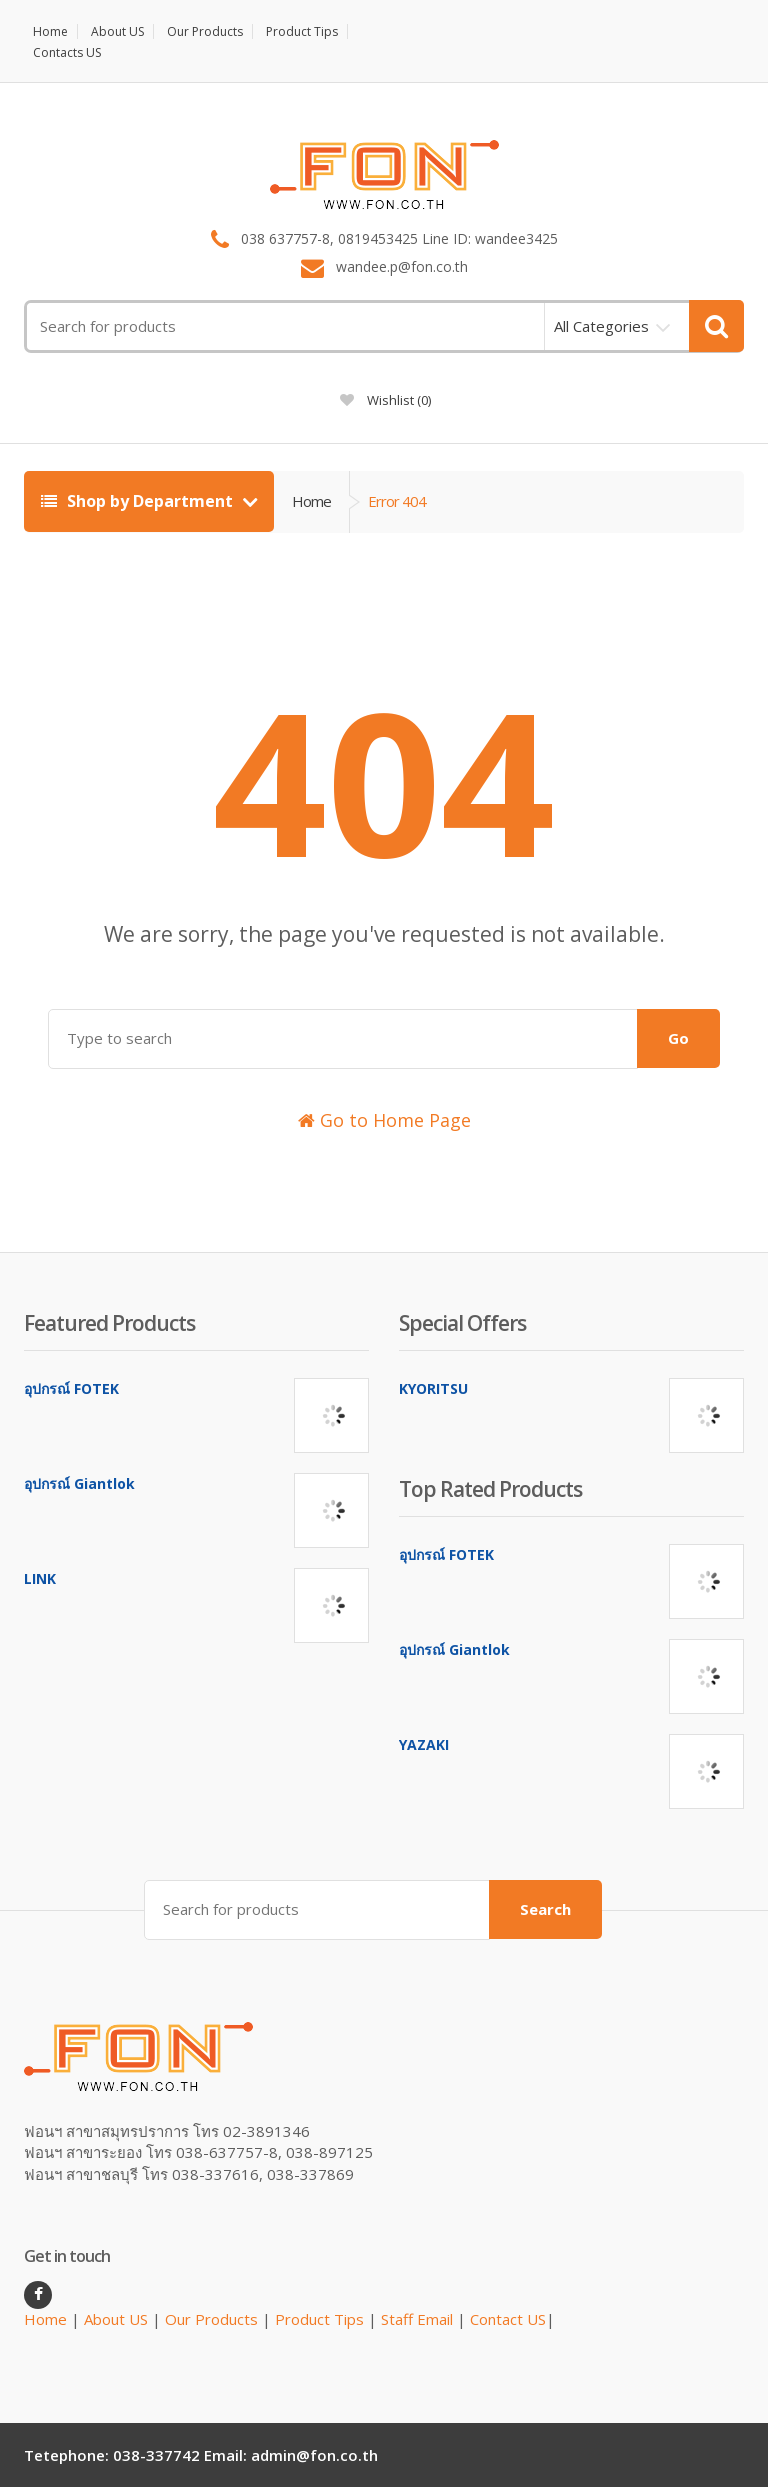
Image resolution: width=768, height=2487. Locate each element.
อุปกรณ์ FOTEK (71, 1388)
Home (50, 31)
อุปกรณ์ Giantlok (79, 1483)
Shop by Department (139, 501)
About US (117, 31)
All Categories (601, 326)
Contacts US (67, 52)
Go (678, 1038)
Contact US (508, 2319)
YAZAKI (424, 1744)
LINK (40, 1578)
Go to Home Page (384, 1120)
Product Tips (302, 31)
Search (545, 1909)
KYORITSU (433, 1388)
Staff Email (417, 2319)
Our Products (205, 31)
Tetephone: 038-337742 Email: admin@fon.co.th (201, 2455)
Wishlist (385, 400)
